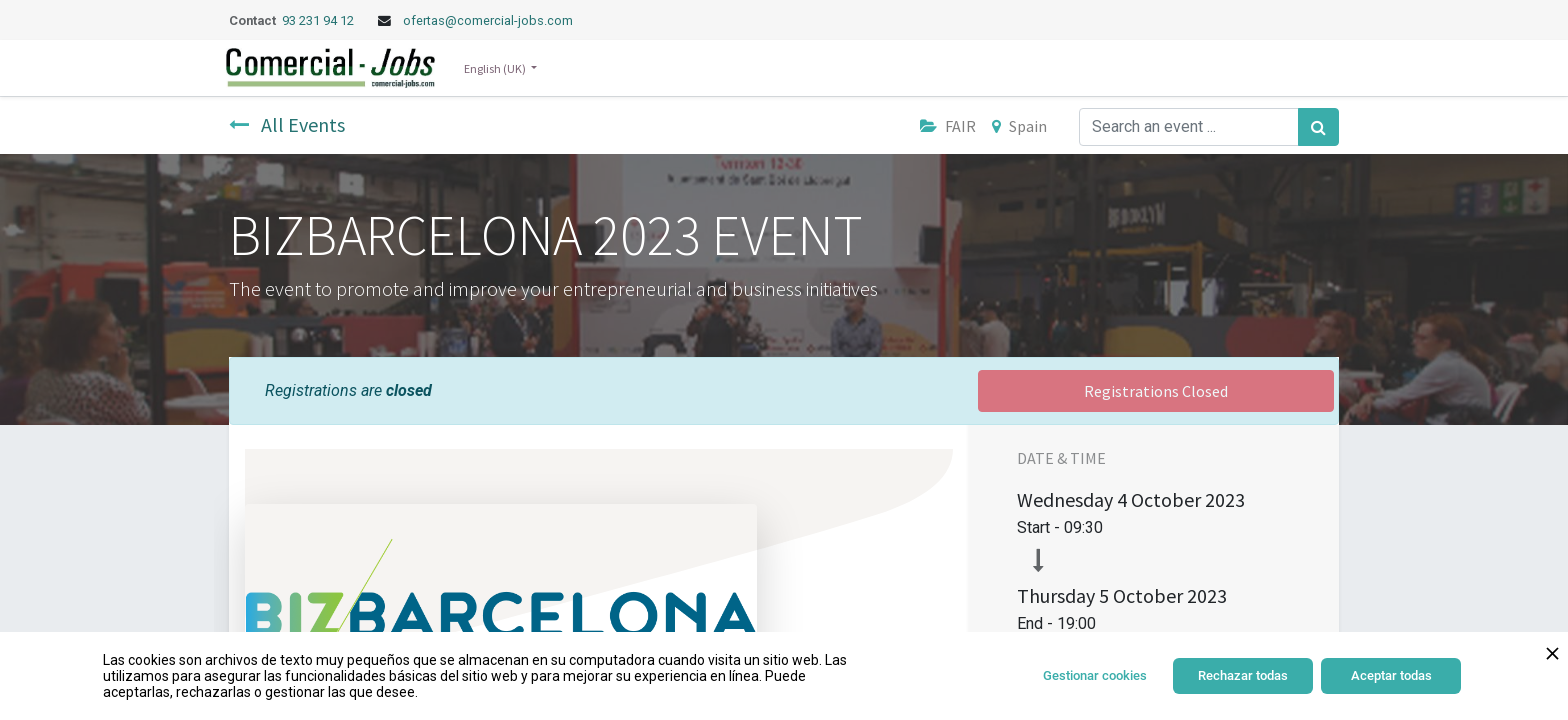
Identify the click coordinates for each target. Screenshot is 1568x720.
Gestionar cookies (1095, 675)
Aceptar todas (1391, 675)
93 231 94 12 (319, 20)
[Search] (1318, 127)
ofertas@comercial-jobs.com (488, 20)
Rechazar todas (1243, 675)
